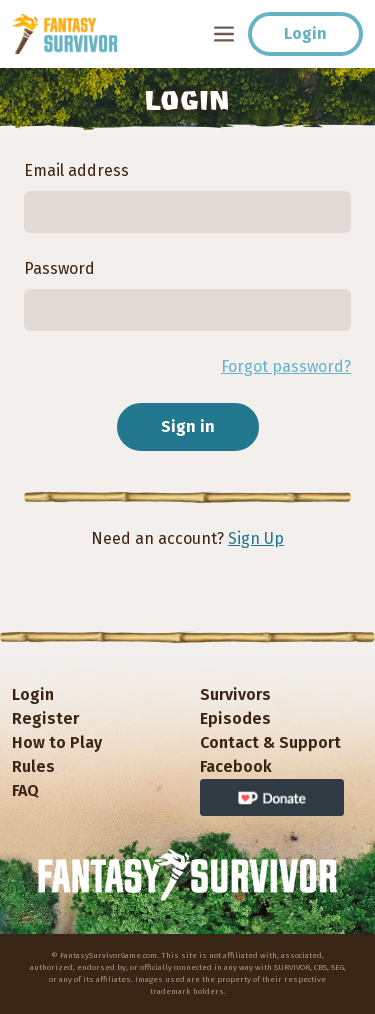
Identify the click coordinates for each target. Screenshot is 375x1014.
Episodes (235, 718)
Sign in (188, 426)
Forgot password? (286, 366)
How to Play (57, 742)
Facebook (236, 766)
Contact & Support (270, 742)
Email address (76, 170)
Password (59, 268)
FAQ (25, 790)
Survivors (235, 694)
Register (45, 718)
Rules (33, 766)
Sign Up (256, 538)
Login (305, 33)
